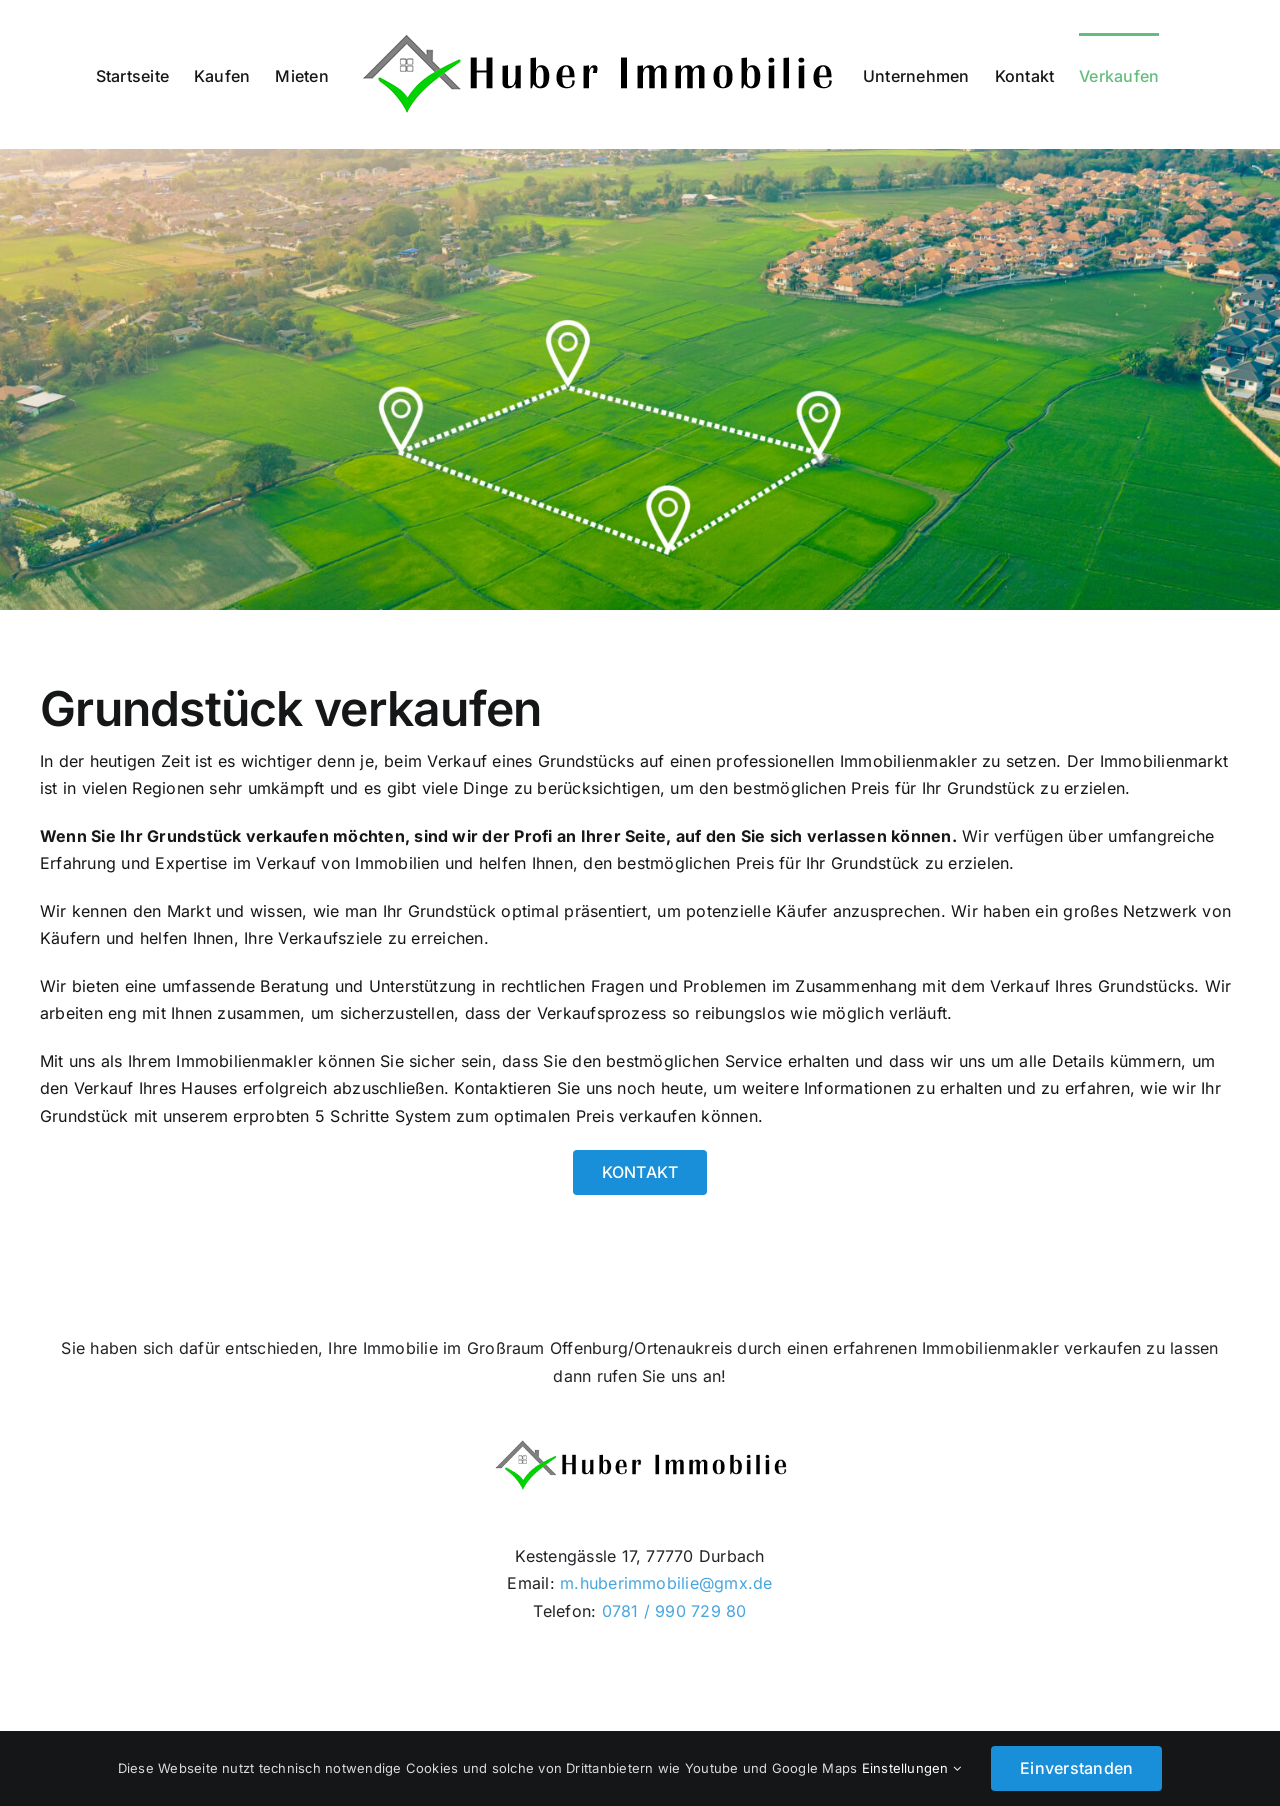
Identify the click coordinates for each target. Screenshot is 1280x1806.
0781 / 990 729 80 (674, 1611)
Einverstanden (1076, 1768)
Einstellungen (912, 1768)
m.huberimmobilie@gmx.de (664, 1583)
